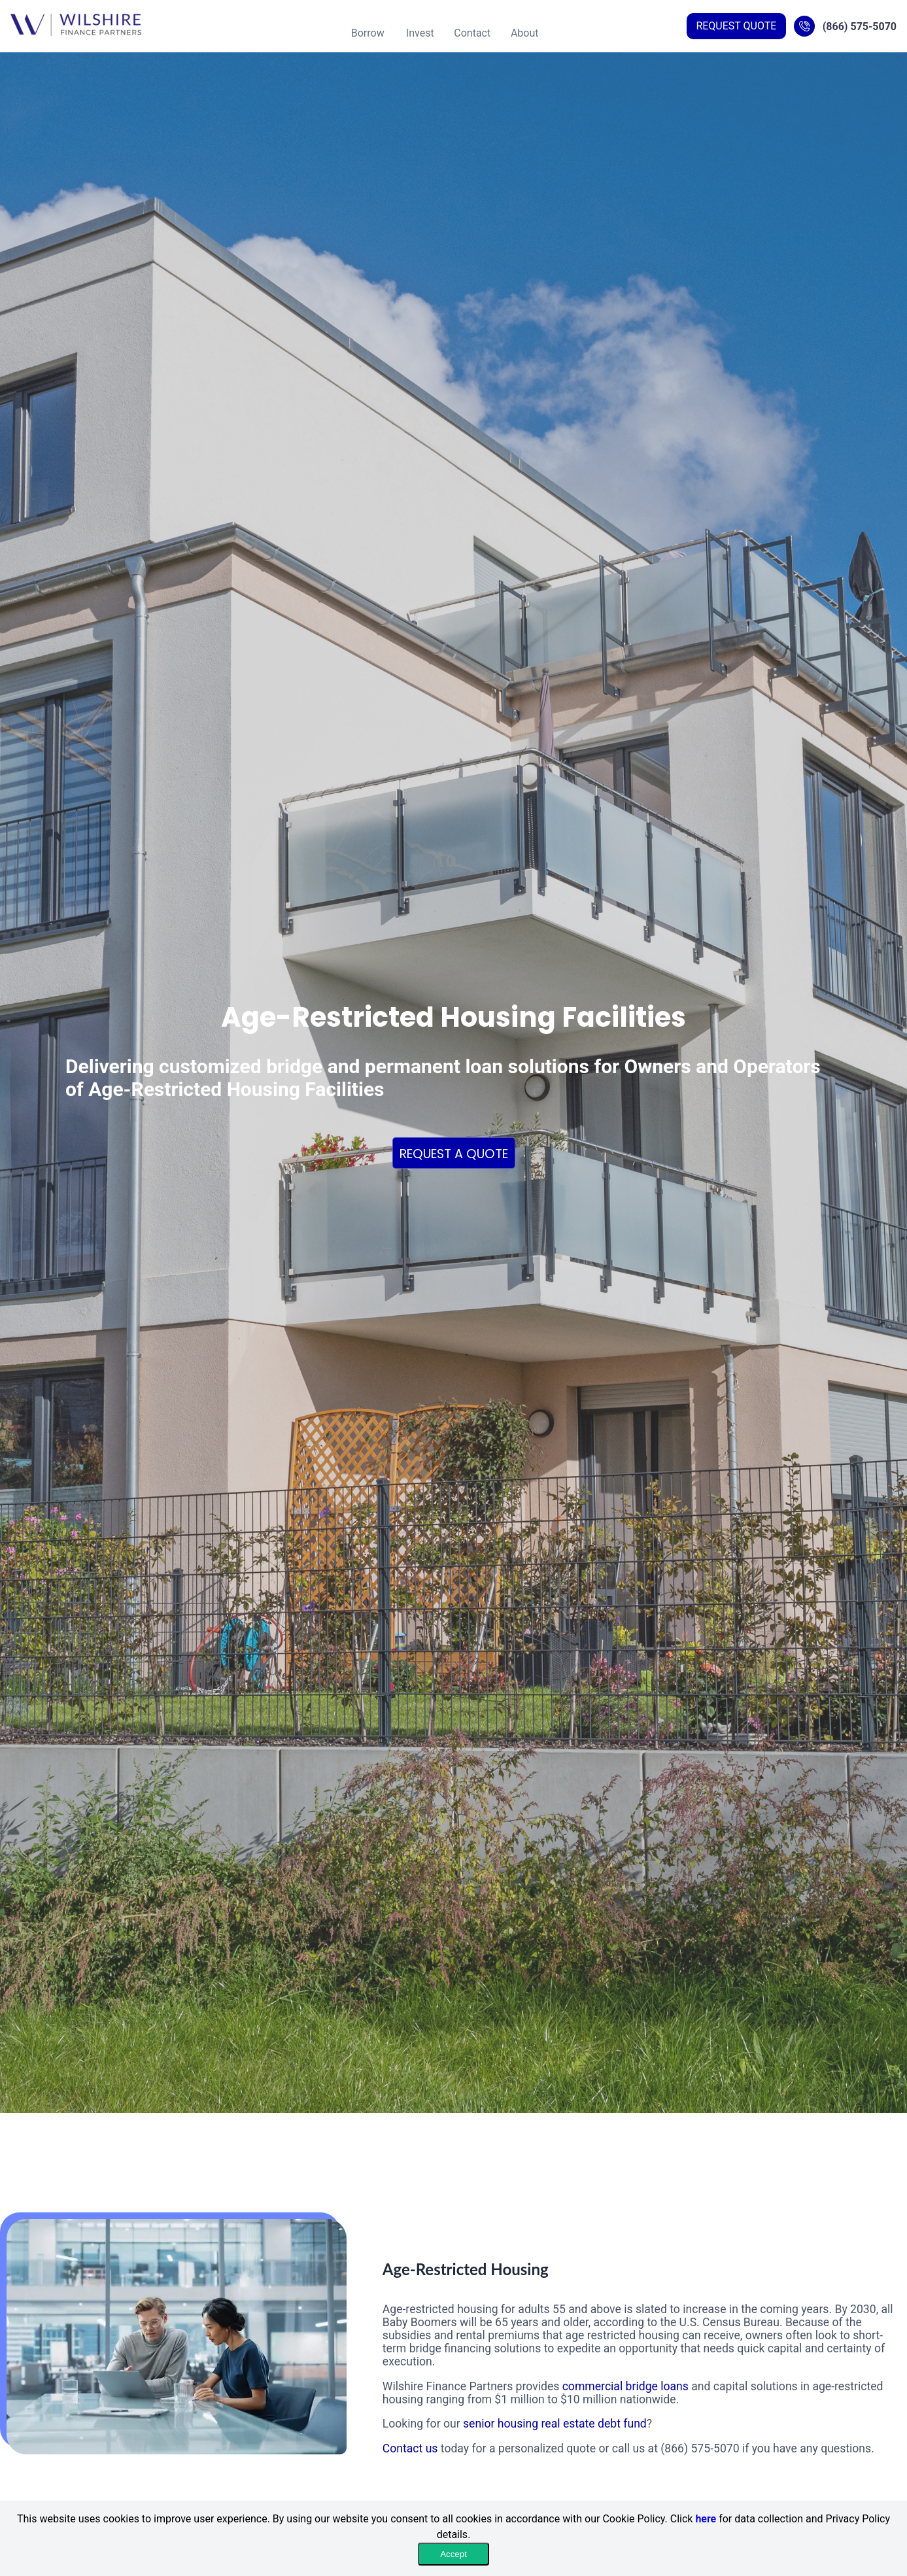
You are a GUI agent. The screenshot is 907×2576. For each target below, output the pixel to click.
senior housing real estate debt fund (555, 2423)
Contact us (410, 2448)
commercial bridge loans (625, 2386)
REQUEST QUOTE (736, 26)
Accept (453, 2554)
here (705, 2519)
